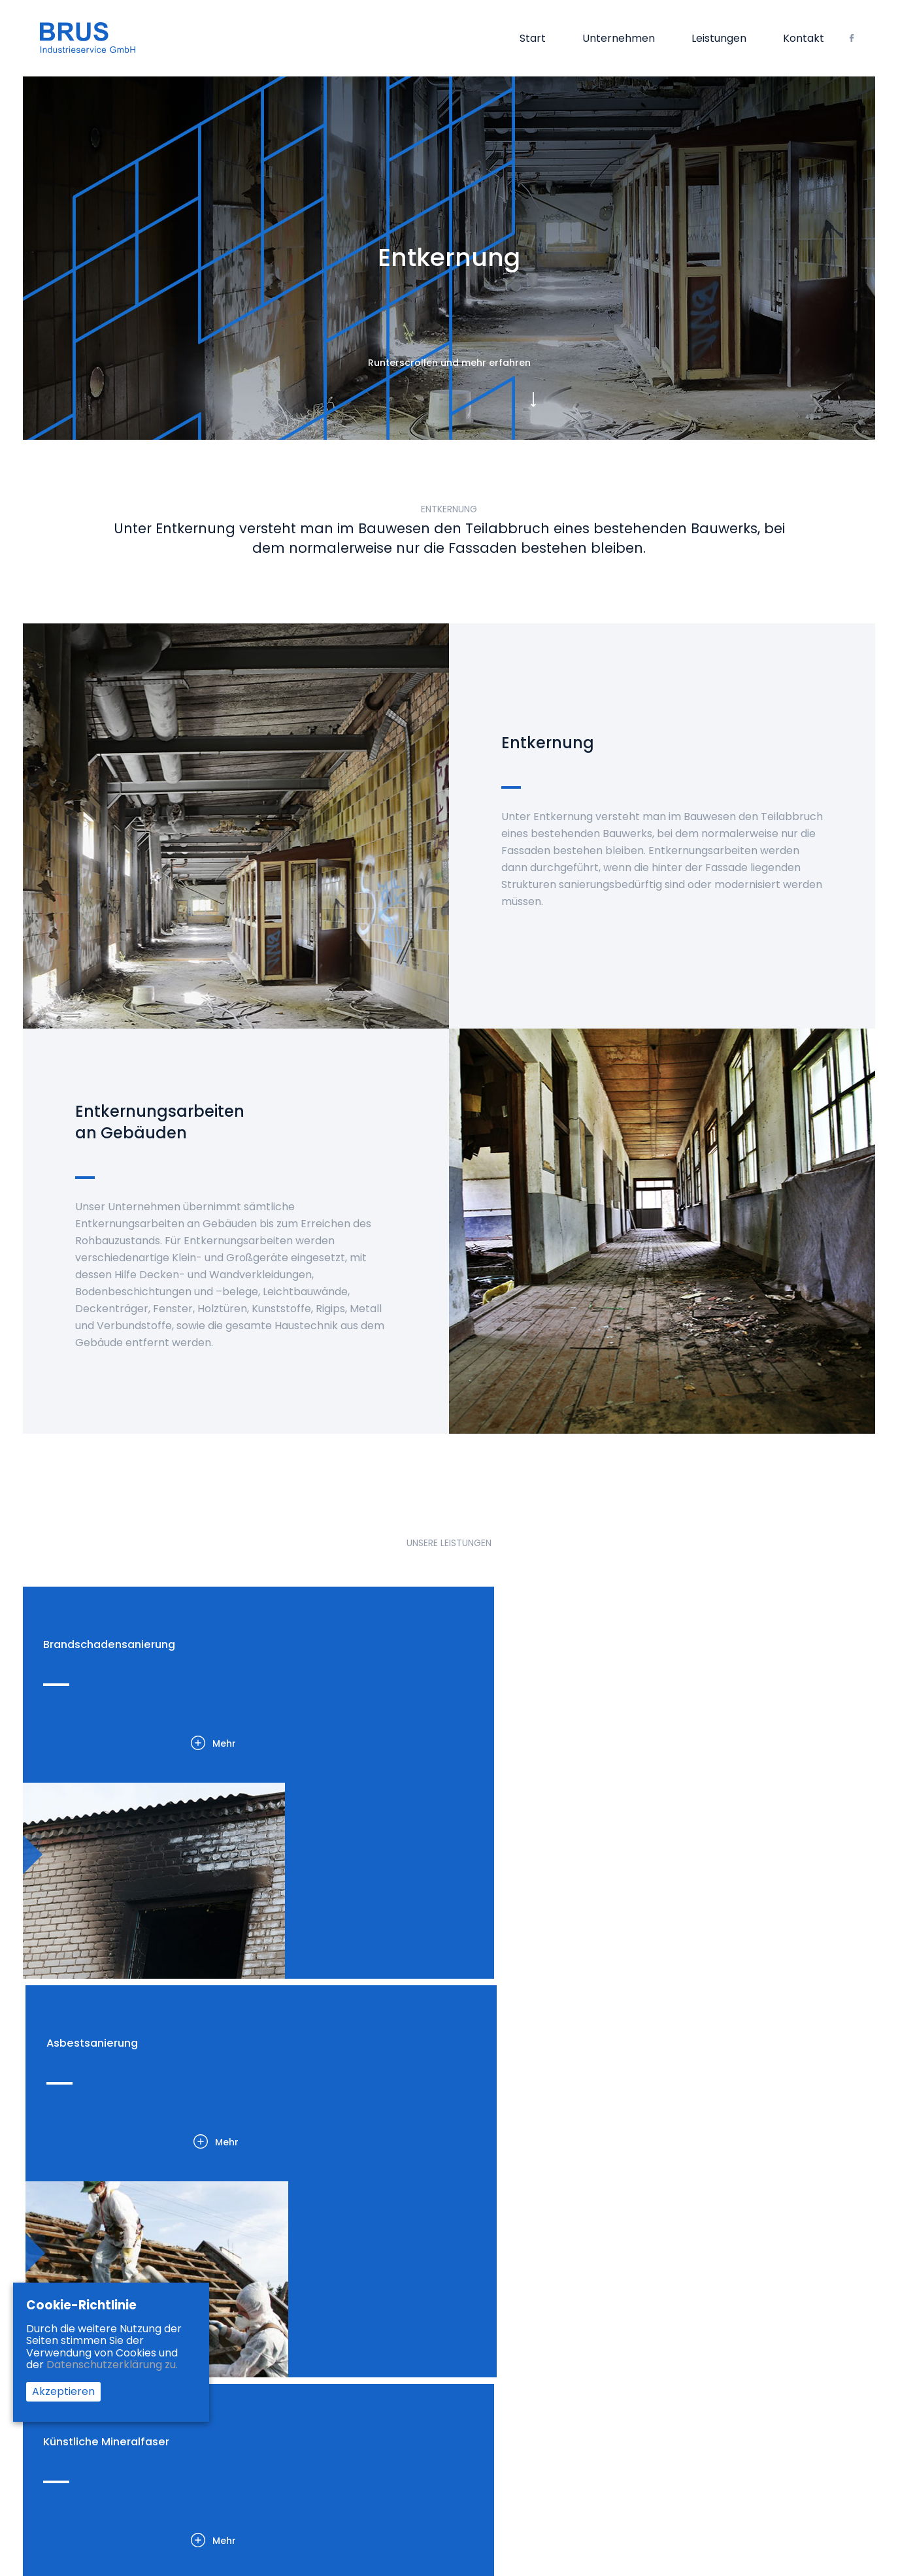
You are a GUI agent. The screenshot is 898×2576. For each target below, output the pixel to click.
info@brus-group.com (752, 2370)
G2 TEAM (806, 2499)
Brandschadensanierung (302, 2312)
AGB (552, 2312)
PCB (255, 2410)
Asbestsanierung (284, 2345)
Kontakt (803, 40)
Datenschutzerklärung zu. (112, 2364)
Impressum (569, 2329)
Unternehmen (618, 40)
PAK (254, 2427)
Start (533, 40)
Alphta (845, 2499)
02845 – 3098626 (736, 2330)
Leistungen (718, 40)
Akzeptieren (63, 2390)
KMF (255, 2361)
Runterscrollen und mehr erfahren (449, 367)
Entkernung (272, 2329)
